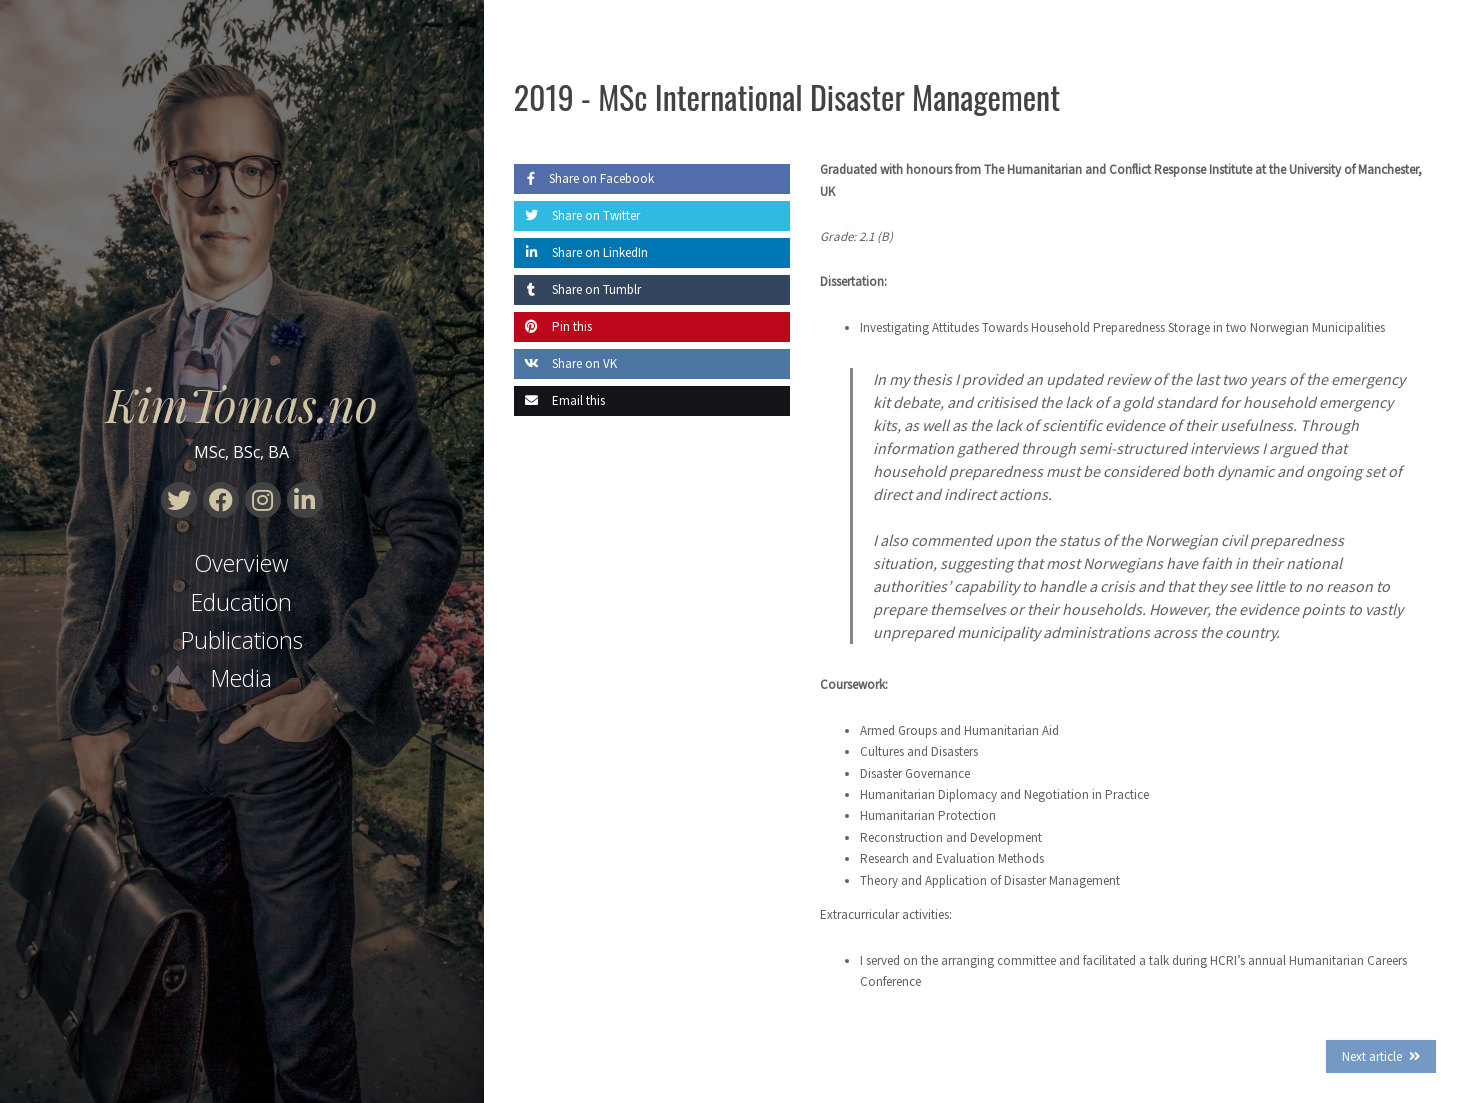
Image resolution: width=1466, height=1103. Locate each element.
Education (241, 602)
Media (241, 678)
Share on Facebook (584, 178)
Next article (1372, 1056)
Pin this (553, 326)
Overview (241, 563)
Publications (242, 640)
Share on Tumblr (577, 289)
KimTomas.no (242, 404)
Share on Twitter (577, 215)
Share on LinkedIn (581, 252)
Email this (559, 400)
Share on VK (565, 363)
